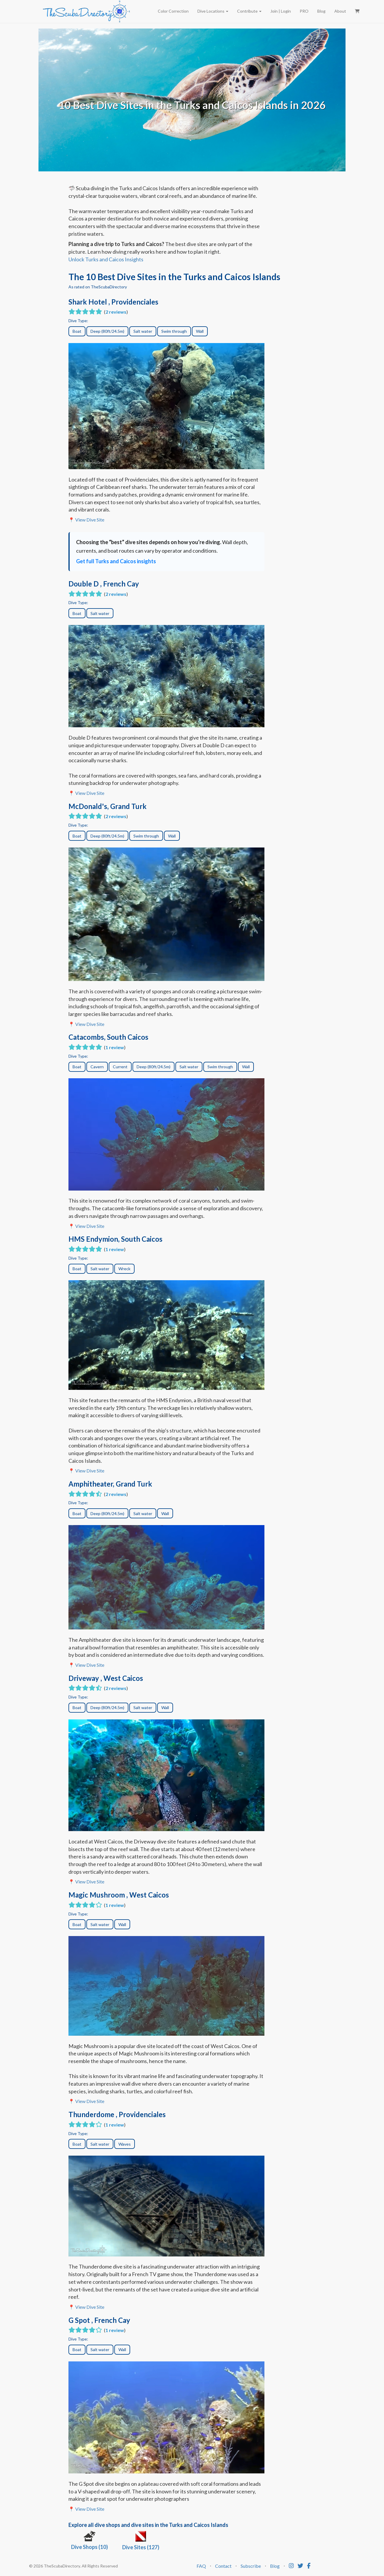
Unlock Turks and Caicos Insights (105, 259)
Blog (321, 11)
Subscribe (251, 2566)
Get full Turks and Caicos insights (116, 561)
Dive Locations (212, 11)
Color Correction (173, 11)
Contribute (249, 11)
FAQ (201, 2566)
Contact (223, 2566)
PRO (304, 11)
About (340, 11)
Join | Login (280, 11)
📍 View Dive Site (86, 519)
